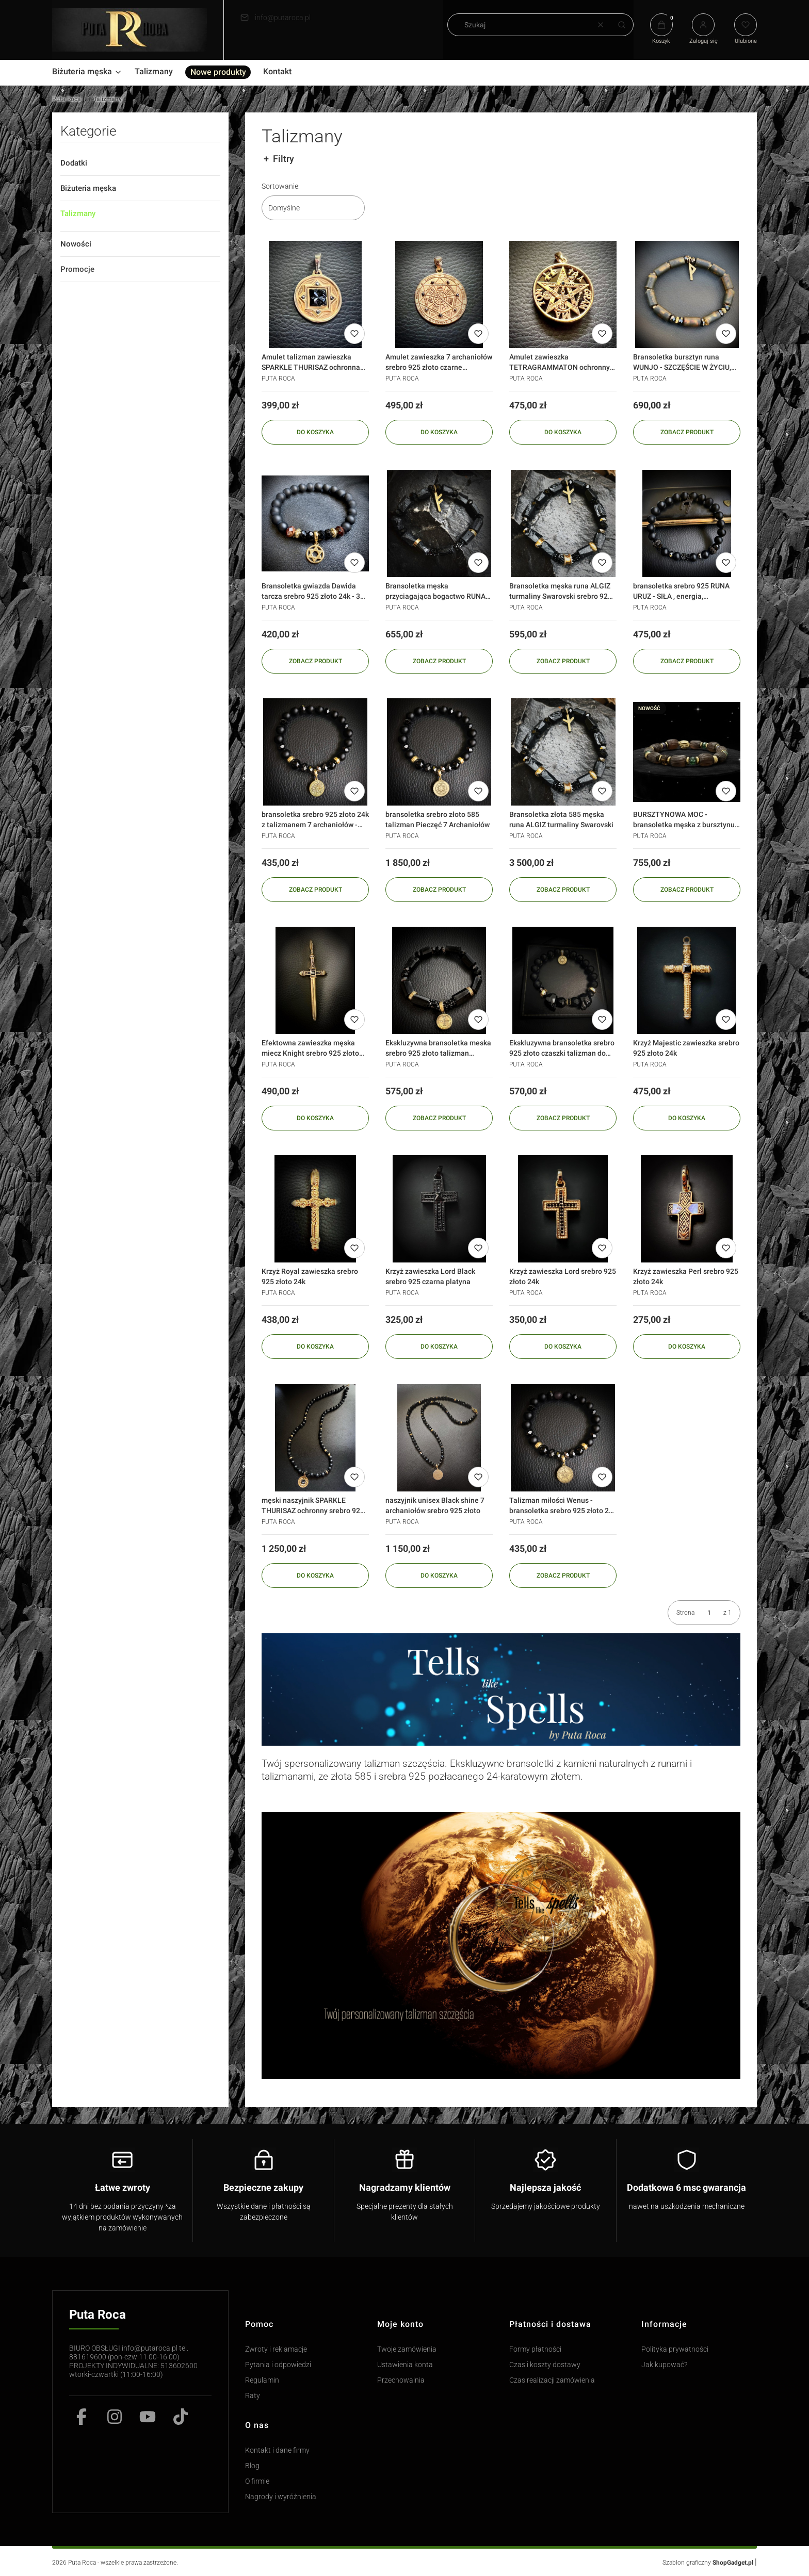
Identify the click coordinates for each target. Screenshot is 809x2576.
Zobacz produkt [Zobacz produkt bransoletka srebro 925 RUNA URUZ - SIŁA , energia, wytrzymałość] (686, 661)
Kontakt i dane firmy (277, 2450)
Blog (252, 2466)
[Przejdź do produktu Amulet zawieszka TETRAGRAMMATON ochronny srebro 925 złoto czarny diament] (563, 294)
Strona (685, 1612)
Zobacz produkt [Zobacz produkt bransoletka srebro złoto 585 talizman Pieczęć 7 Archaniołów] (438, 889)
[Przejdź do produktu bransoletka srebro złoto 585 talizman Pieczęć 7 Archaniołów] (439, 752)
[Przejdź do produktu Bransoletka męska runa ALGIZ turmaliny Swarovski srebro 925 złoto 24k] (563, 523)
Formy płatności (535, 2349)
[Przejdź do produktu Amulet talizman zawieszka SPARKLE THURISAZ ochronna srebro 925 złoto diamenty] (315, 294)
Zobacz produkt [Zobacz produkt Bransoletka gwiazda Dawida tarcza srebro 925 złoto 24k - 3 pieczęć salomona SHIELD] (315, 661)
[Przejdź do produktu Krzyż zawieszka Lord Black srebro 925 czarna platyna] (439, 1208)
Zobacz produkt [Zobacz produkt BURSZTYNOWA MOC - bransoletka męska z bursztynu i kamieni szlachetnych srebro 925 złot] (686, 889)
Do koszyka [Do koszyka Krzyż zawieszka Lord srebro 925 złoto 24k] (562, 1347)
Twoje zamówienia (406, 2349)
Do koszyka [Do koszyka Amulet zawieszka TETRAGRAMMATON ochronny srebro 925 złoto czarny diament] (562, 432)
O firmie (257, 2481)
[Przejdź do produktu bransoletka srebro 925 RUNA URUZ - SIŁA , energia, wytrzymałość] (686, 523)
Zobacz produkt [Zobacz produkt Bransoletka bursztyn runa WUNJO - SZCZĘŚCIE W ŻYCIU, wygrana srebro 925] (686, 432)
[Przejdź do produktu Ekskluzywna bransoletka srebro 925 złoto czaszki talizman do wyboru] (563, 980)
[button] (621, 25)
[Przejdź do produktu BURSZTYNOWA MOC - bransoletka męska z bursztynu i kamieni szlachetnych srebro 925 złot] (686, 752)
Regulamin (262, 2380)
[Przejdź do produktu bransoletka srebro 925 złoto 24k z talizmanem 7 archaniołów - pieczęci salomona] (315, 752)
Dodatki (73, 163)
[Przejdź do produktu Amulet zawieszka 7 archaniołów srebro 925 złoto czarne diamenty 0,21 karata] (439, 294)
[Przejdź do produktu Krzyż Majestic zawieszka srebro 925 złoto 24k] (686, 980)
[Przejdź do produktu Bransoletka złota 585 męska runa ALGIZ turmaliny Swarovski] (563, 752)
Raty (252, 2395)
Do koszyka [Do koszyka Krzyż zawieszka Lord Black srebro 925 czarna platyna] (439, 1347)
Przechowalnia (401, 2380)
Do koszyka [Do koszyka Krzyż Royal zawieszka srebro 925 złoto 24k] (315, 1347)
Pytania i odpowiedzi (278, 2364)
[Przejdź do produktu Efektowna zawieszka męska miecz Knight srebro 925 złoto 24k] (315, 980)
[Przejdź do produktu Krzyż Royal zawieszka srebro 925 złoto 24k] (315, 1208)
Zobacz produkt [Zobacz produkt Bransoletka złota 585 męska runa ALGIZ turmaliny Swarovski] (562, 889)
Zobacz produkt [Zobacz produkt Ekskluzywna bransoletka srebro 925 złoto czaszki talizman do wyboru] (562, 1118)
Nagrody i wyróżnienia (280, 2496)
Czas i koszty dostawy (544, 2364)
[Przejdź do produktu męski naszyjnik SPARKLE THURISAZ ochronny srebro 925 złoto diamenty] (315, 1437)
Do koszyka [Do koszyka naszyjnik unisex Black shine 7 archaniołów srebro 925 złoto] (439, 1575)
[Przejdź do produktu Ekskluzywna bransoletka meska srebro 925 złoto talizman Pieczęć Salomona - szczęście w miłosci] (439, 980)
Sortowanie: (281, 186)
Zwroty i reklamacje (276, 2349)
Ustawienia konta (405, 2364)
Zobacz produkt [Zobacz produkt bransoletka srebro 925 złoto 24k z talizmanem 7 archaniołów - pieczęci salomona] (315, 889)
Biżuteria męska (88, 188)
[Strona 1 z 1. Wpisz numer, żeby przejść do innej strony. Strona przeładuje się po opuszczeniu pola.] (709, 1612)
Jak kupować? (664, 2364)
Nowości (75, 244)
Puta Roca (66, 99)
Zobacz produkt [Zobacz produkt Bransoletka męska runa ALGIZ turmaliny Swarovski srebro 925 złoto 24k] (562, 661)
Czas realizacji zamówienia (552, 2380)
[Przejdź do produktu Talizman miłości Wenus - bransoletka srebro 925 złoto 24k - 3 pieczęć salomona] (563, 1437)
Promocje (77, 269)
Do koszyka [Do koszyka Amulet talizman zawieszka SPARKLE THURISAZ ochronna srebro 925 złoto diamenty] (315, 432)
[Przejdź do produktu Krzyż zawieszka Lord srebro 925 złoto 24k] (563, 1208)
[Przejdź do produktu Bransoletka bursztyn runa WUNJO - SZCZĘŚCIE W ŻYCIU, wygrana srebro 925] (686, 294)
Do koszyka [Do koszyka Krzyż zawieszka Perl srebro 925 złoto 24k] (686, 1347)
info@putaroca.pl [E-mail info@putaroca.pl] (283, 17)
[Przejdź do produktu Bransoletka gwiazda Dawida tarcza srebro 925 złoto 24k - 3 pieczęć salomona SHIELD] (315, 523)
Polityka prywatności (674, 2349)
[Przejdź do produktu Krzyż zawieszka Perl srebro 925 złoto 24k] (686, 1208)
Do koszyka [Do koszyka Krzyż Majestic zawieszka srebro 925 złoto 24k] (686, 1118)
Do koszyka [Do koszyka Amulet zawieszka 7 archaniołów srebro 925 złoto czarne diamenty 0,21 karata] (439, 432)
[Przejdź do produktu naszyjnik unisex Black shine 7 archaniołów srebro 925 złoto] (439, 1437)
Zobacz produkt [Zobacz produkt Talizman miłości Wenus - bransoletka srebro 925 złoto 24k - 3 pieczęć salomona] (562, 1575)
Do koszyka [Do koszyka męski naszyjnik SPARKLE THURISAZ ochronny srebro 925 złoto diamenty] (315, 1575)
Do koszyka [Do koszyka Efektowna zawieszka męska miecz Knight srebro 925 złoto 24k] (315, 1118)
